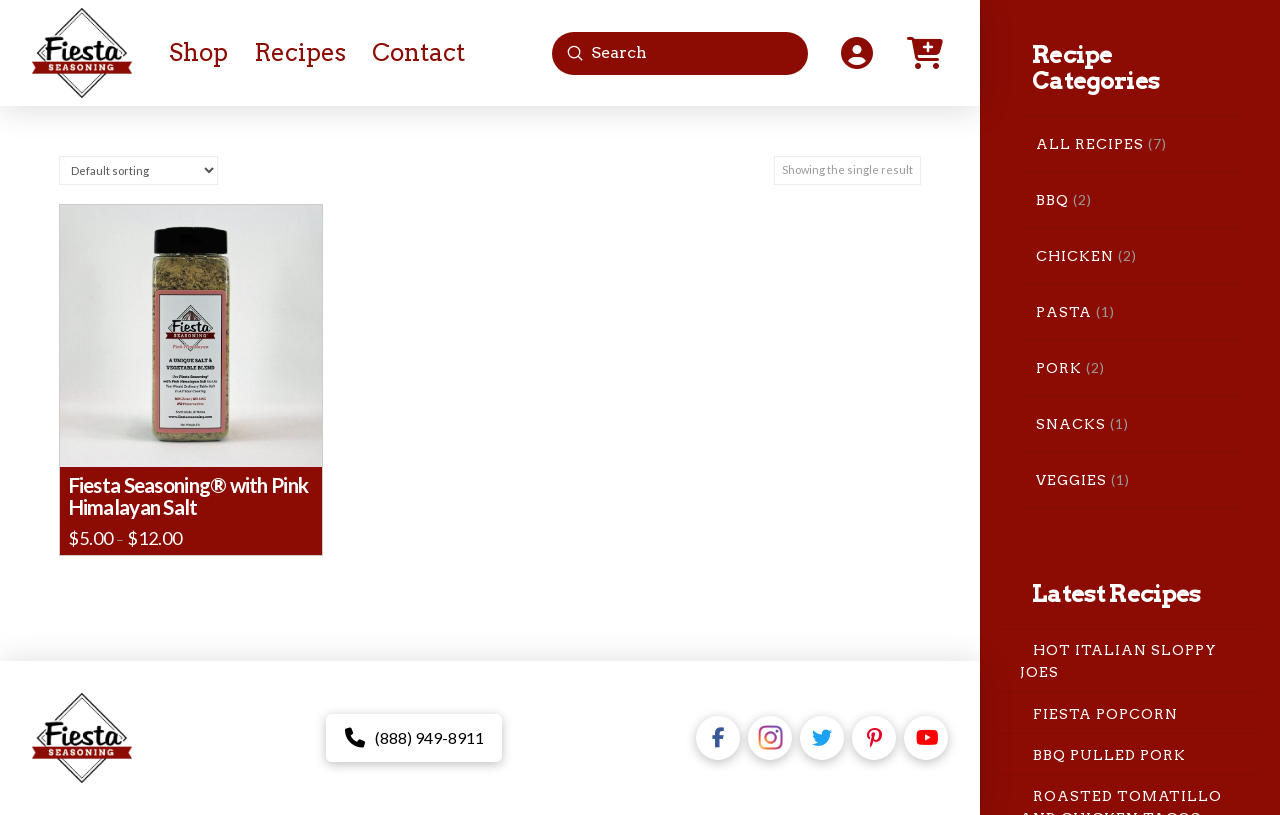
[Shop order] (138, 170)
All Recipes (1090, 144)
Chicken (1075, 256)
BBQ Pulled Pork (1109, 754)
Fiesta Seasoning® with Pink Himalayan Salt (188, 496)
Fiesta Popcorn (1105, 713)
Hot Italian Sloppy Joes (1118, 661)
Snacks (1071, 424)
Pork (1059, 368)
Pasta (1064, 312)
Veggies (1071, 480)
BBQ (1052, 200)
